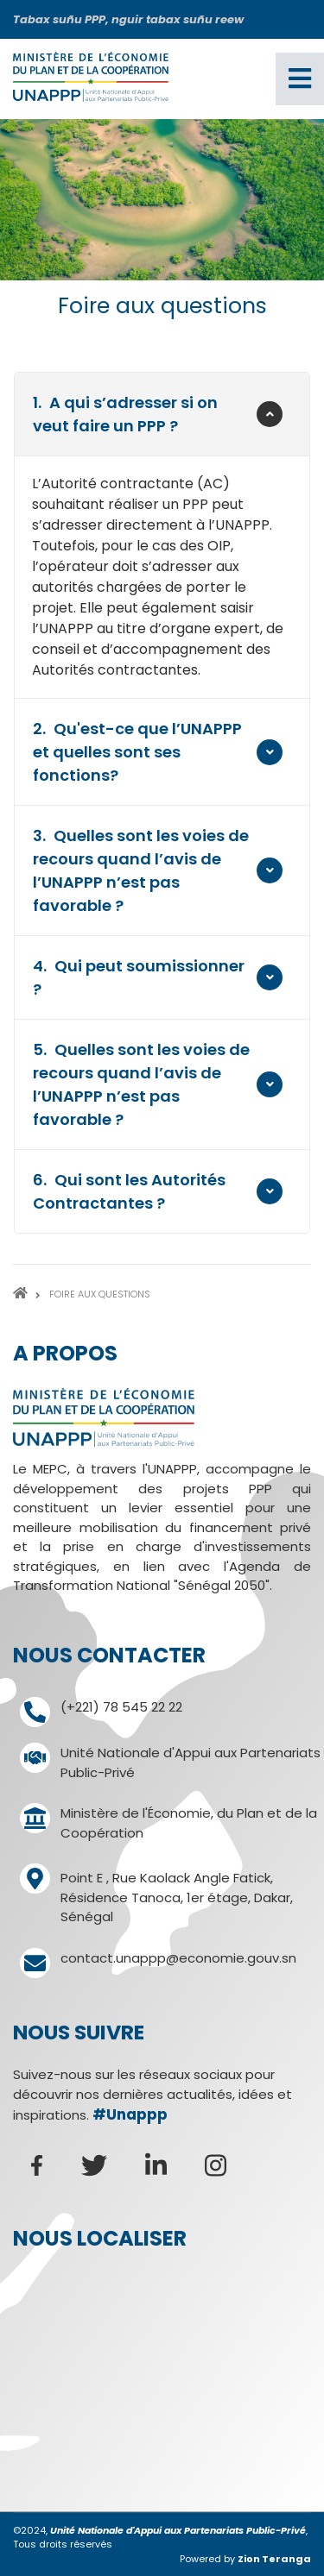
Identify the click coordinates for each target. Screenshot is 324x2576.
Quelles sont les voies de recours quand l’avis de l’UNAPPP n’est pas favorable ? (141, 870)
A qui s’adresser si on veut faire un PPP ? (125, 414)
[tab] (162, 414)
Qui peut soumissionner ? (139, 977)
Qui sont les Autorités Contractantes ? (129, 1191)
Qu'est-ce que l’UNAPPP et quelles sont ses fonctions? (137, 751)
